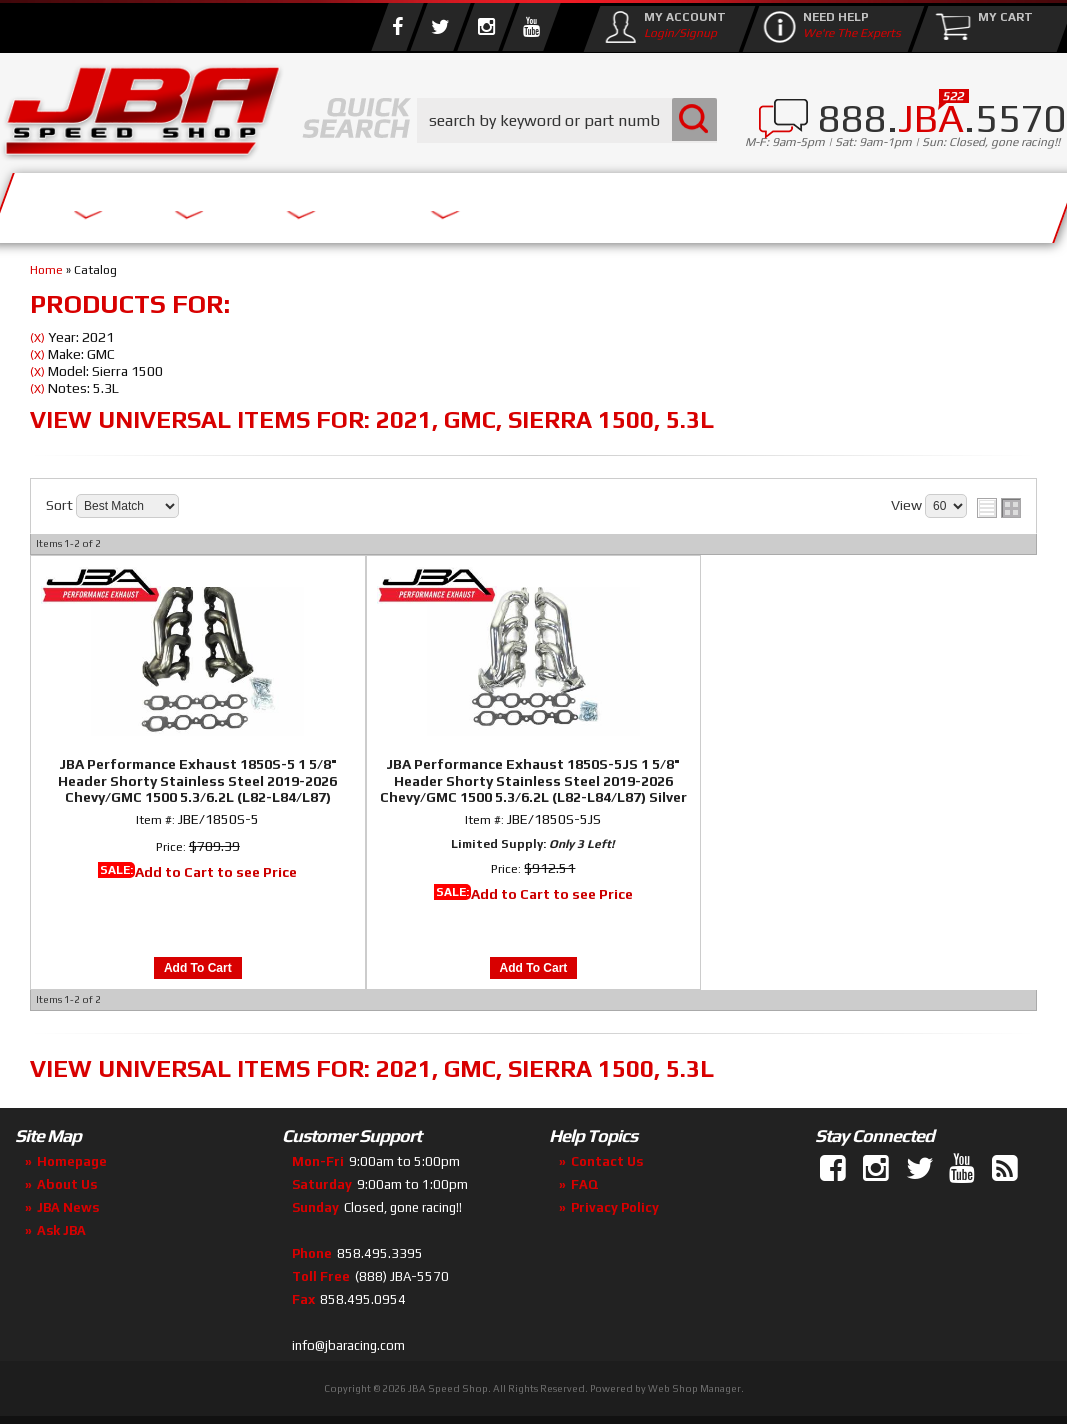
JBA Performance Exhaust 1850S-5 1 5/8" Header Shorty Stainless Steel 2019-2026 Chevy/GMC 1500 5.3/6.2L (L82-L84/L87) (197, 780)
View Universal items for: (372, 419)
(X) (37, 338)
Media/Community (579, 202)
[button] (567, 120)
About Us (218, 202)
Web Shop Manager (694, 1388)
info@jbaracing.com (348, 1345)
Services (85, 202)
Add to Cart (198, 968)
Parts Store (372, 202)
